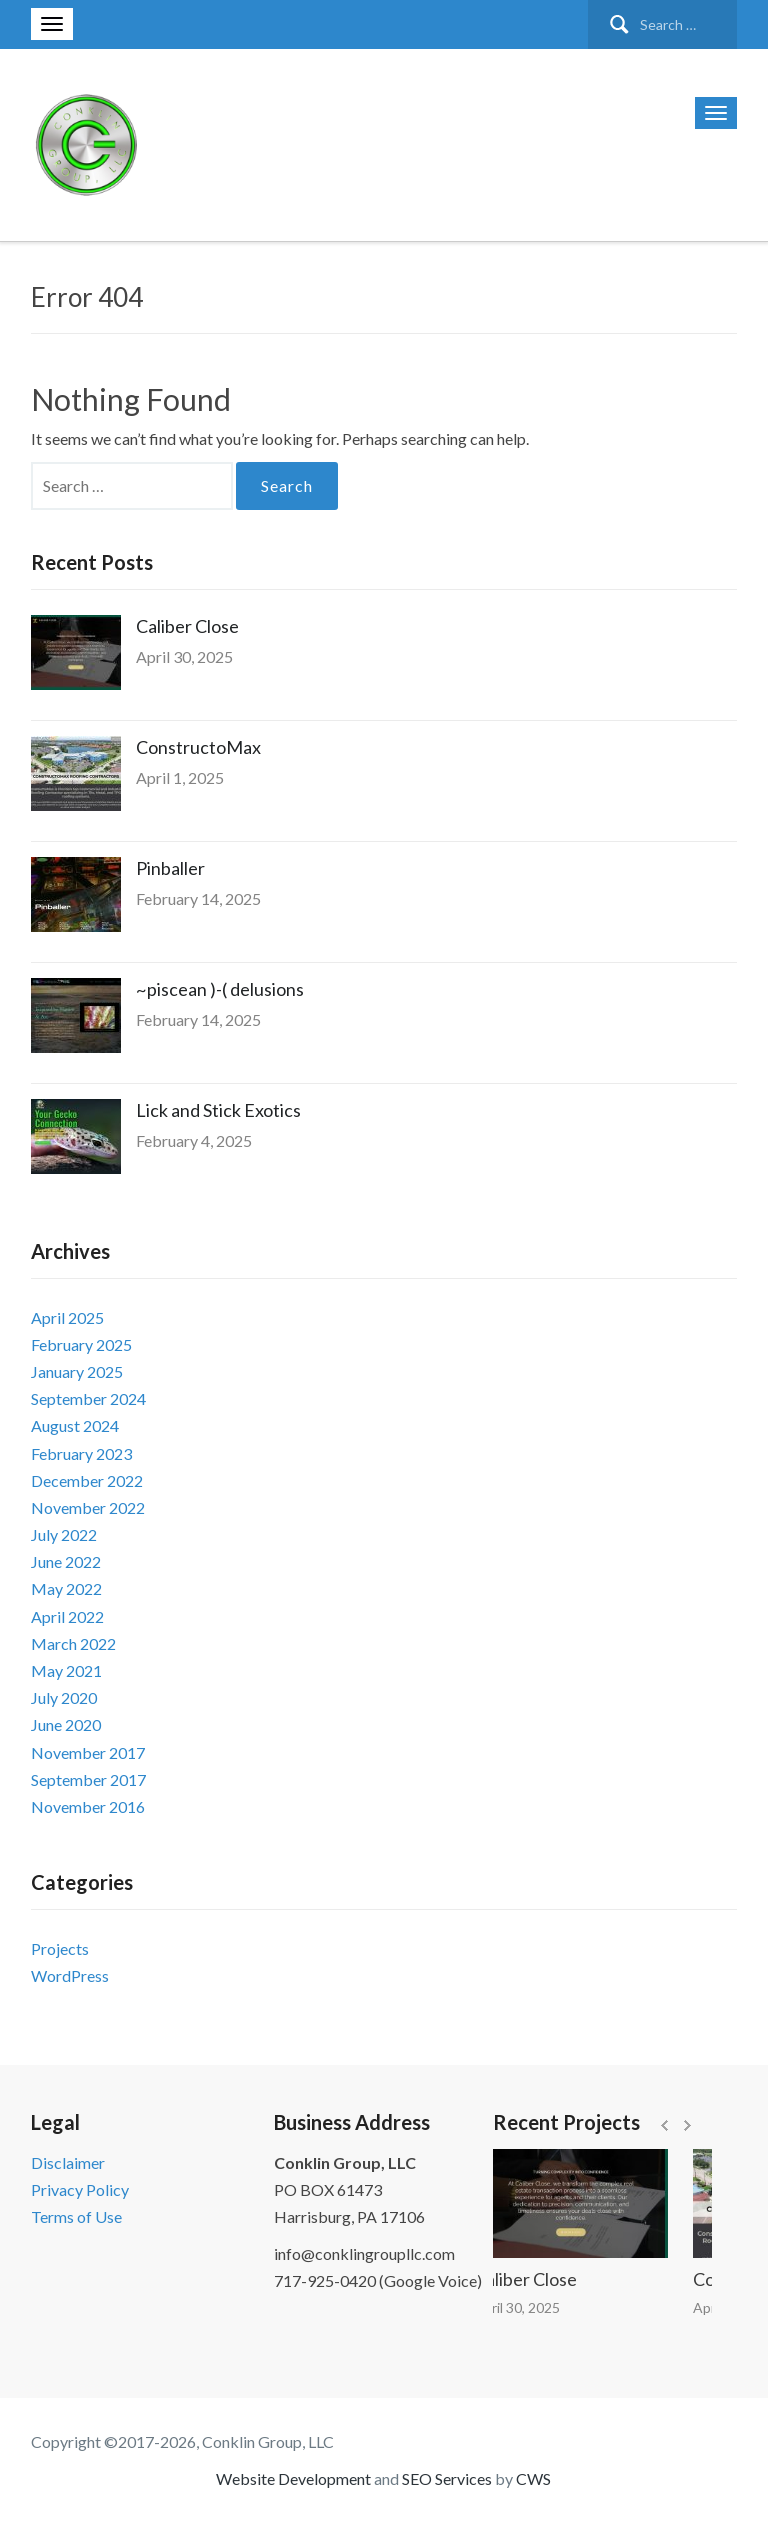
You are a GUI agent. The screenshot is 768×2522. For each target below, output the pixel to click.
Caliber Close (187, 626)
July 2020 (64, 1697)
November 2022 (88, 1507)
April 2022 (67, 1616)
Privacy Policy (80, 2189)
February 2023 (81, 1453)
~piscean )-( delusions (220, 989)
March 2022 (73, 1643)
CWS (533, 2478)
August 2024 (75, 1425)
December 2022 (87, 1480)
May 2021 (66, 1670)
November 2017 (88, 1752)
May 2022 (66, 1588)
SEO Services (447, 2478)
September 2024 (88, 1398)
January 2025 (77, 1371)
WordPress (70, 1975)
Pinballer (170, 868)
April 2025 (67, 1317)
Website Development (293, 2478)
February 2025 (81, 1344)
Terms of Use (76, 2216)
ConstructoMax (198, 747)
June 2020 (66, 1724)
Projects (60, 1948)
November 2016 (88, 1806)
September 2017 (88, 1779)
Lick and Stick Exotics (218, 1110)
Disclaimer (68, 2162)
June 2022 (66, 1561)
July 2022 (64, 1534)
